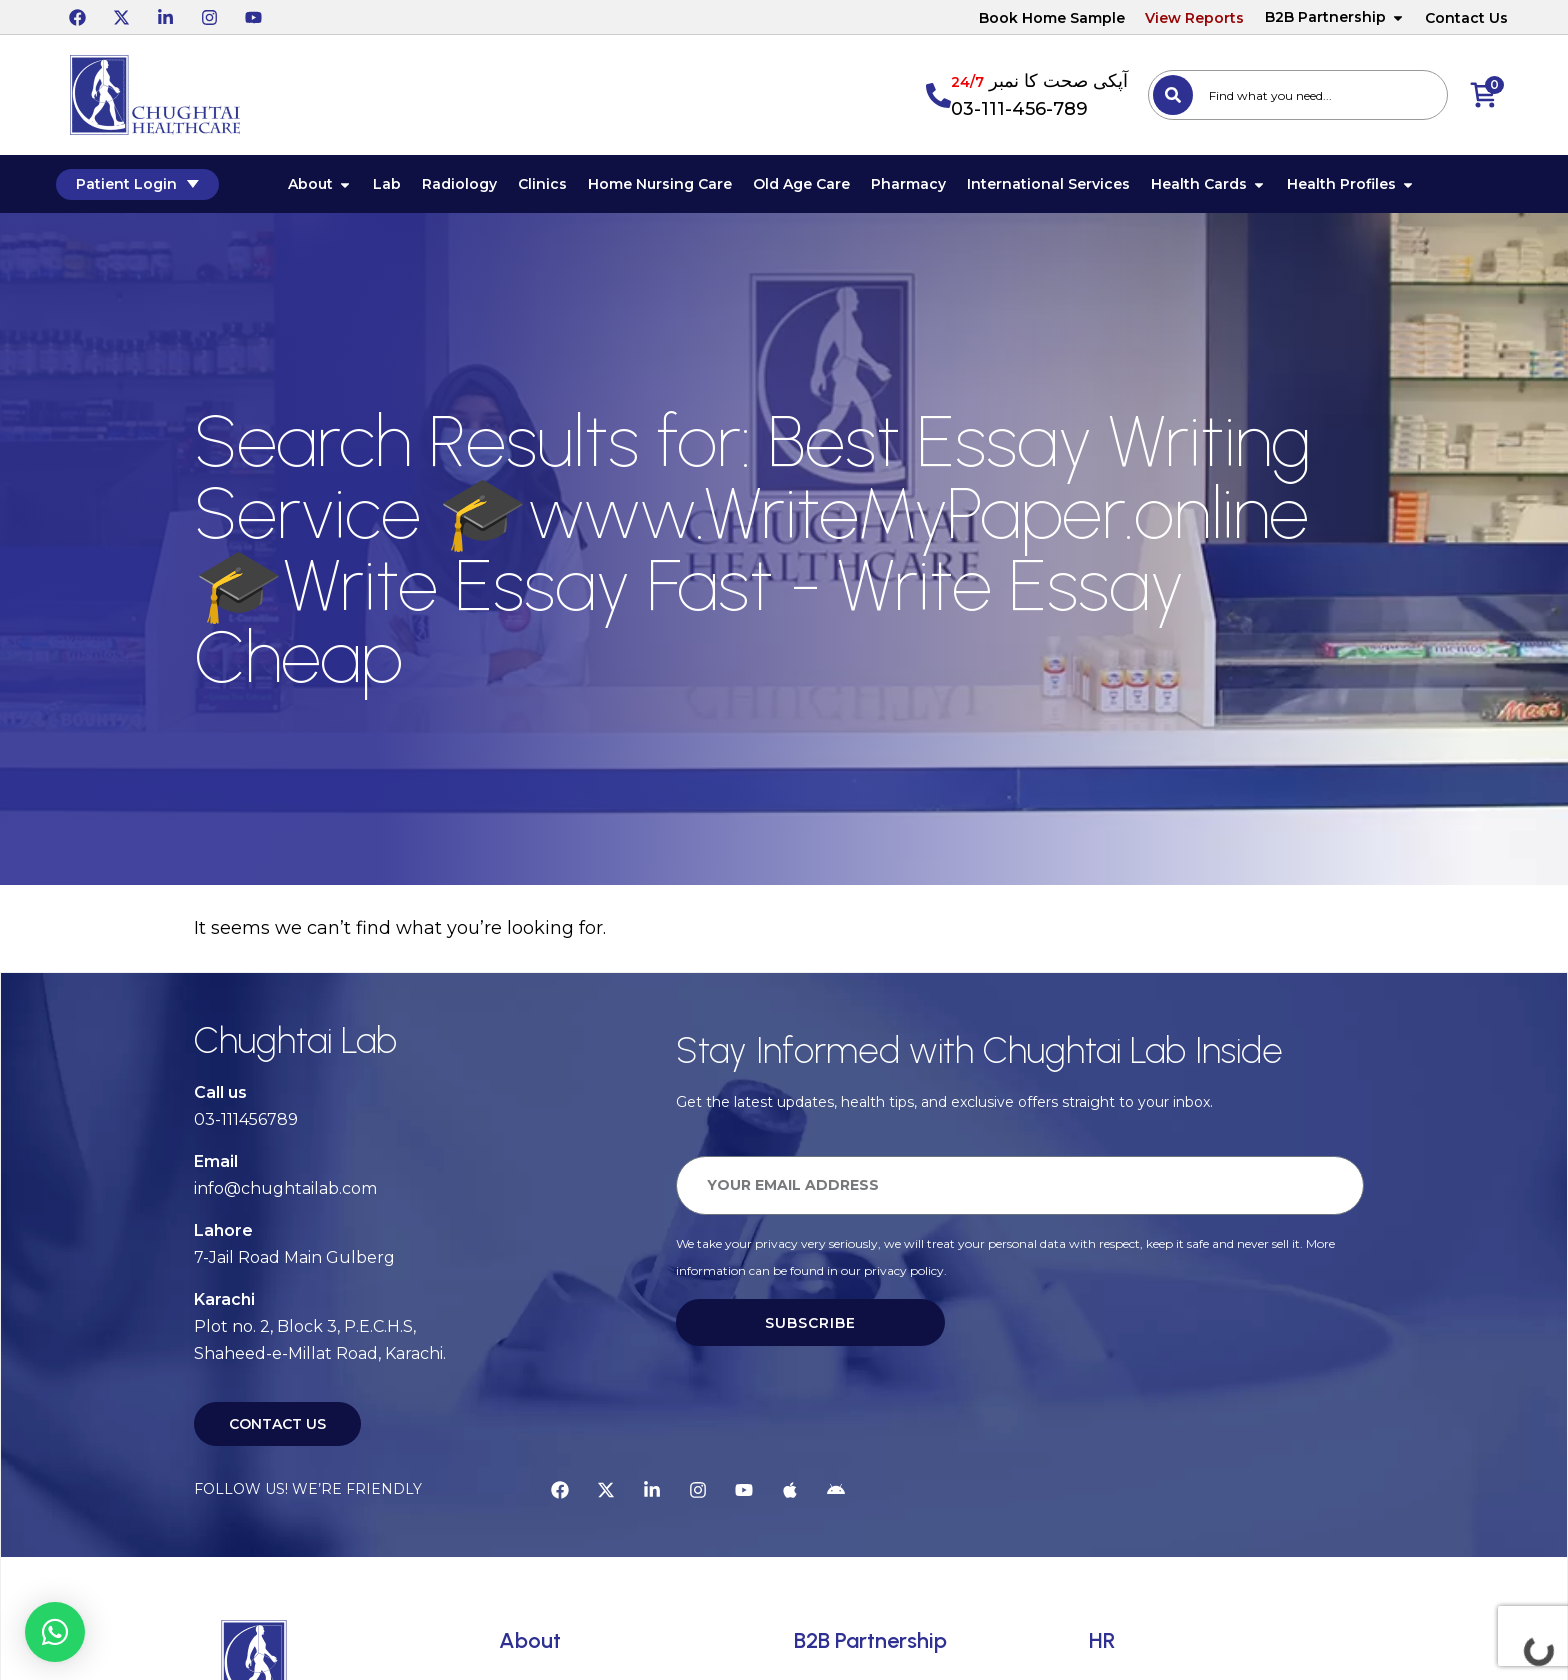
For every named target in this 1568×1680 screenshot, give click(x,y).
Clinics (552, 186)
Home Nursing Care (670, 186)
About (330, 186)
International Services (1058, 186)
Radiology (469, 186)
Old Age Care (811, 186)
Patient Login (151, 185)
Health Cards (1218, 186)
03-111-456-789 (1019, 109)
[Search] (1173, 95)
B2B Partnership (1335, 17)
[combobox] (1298, 95)
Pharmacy (918, 186)
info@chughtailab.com (285, 1191)
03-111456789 (246, 1122)
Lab (397, 186)
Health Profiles (1361, 186)
